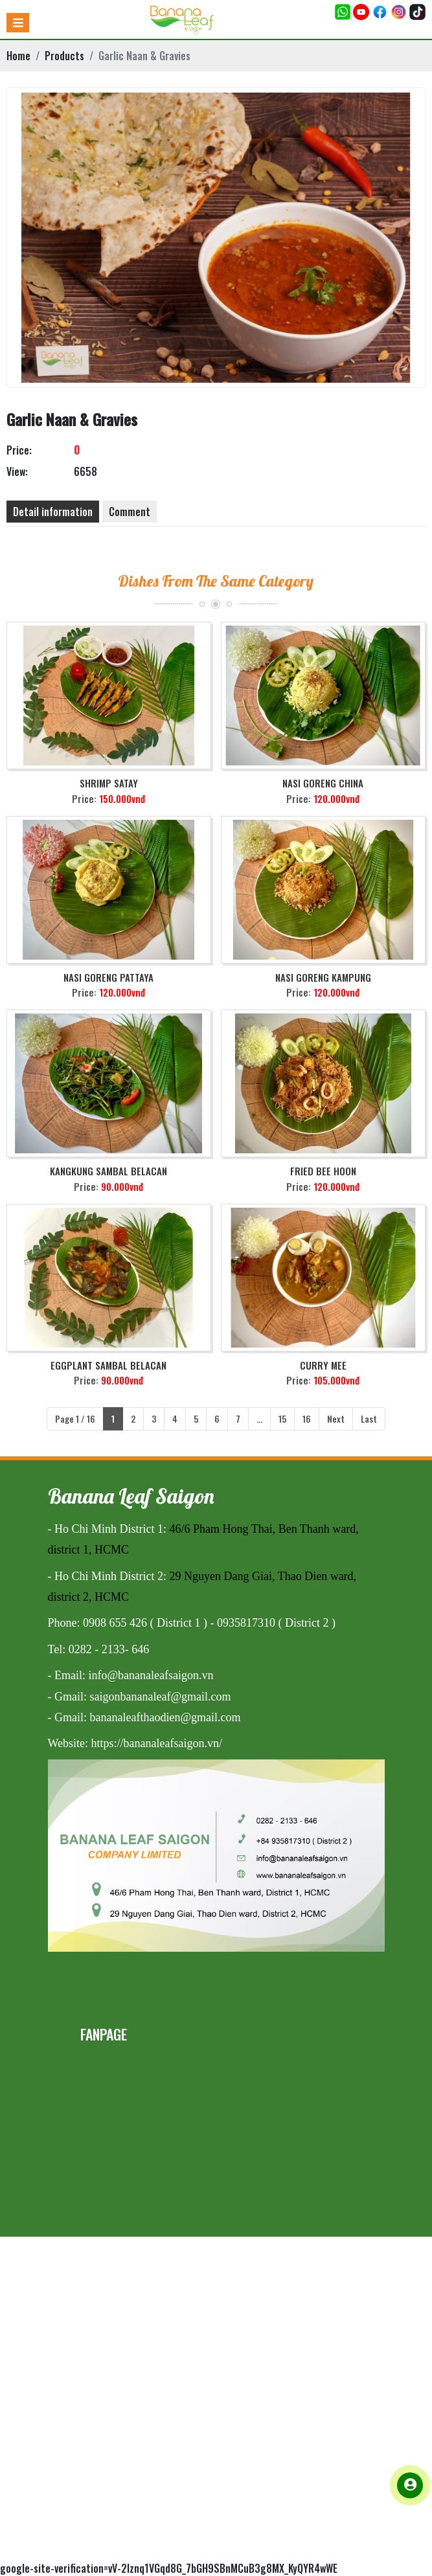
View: (17, 471)
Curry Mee (323, 1365)
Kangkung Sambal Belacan (108, 1171)
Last (369, 1418)
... (259, 1418)
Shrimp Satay (109, 783)
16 (306, 1418)
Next (336, 1418)
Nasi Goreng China (322, 783)
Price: (19, 450)
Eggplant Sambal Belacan (108, 1365)
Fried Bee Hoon (323, 1171)
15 (282, 1418)
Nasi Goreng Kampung (323, 977)
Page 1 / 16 (75, 1418)
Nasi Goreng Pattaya (108, 977)
